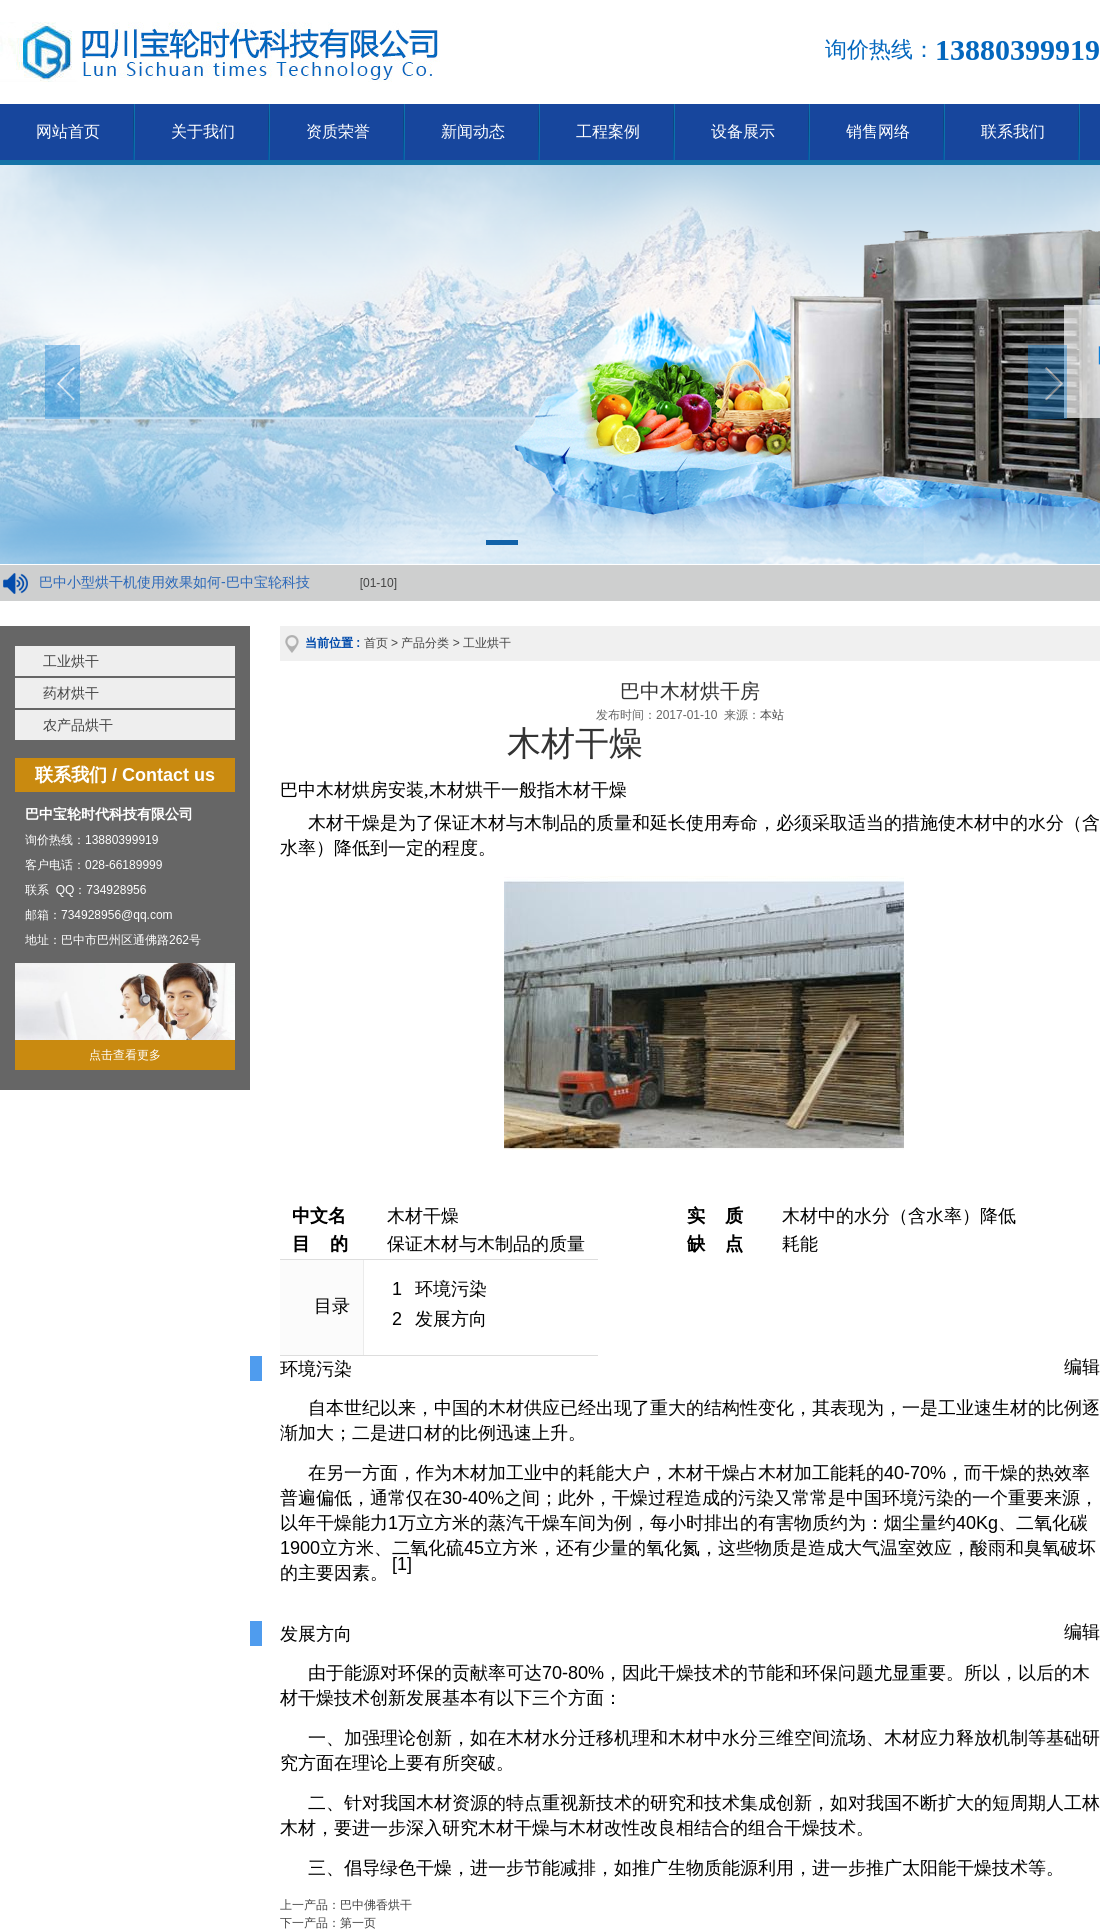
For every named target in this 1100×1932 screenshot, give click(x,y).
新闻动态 (473, 131)
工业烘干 (71, 661)
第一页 (358, 1923)
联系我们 (1013, 131)
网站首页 (68, 131)
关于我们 (203, 131)
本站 (772, 715)
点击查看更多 (125, 1055)
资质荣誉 (338, 131)
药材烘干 (71, 693)
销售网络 (878, 131)
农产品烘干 (78, 725)
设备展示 (743, 131)
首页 (376, 643)
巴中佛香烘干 (376, 1905)
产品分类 (425, 643)
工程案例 (608, 131)
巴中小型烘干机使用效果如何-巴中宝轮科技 (174, 582)
